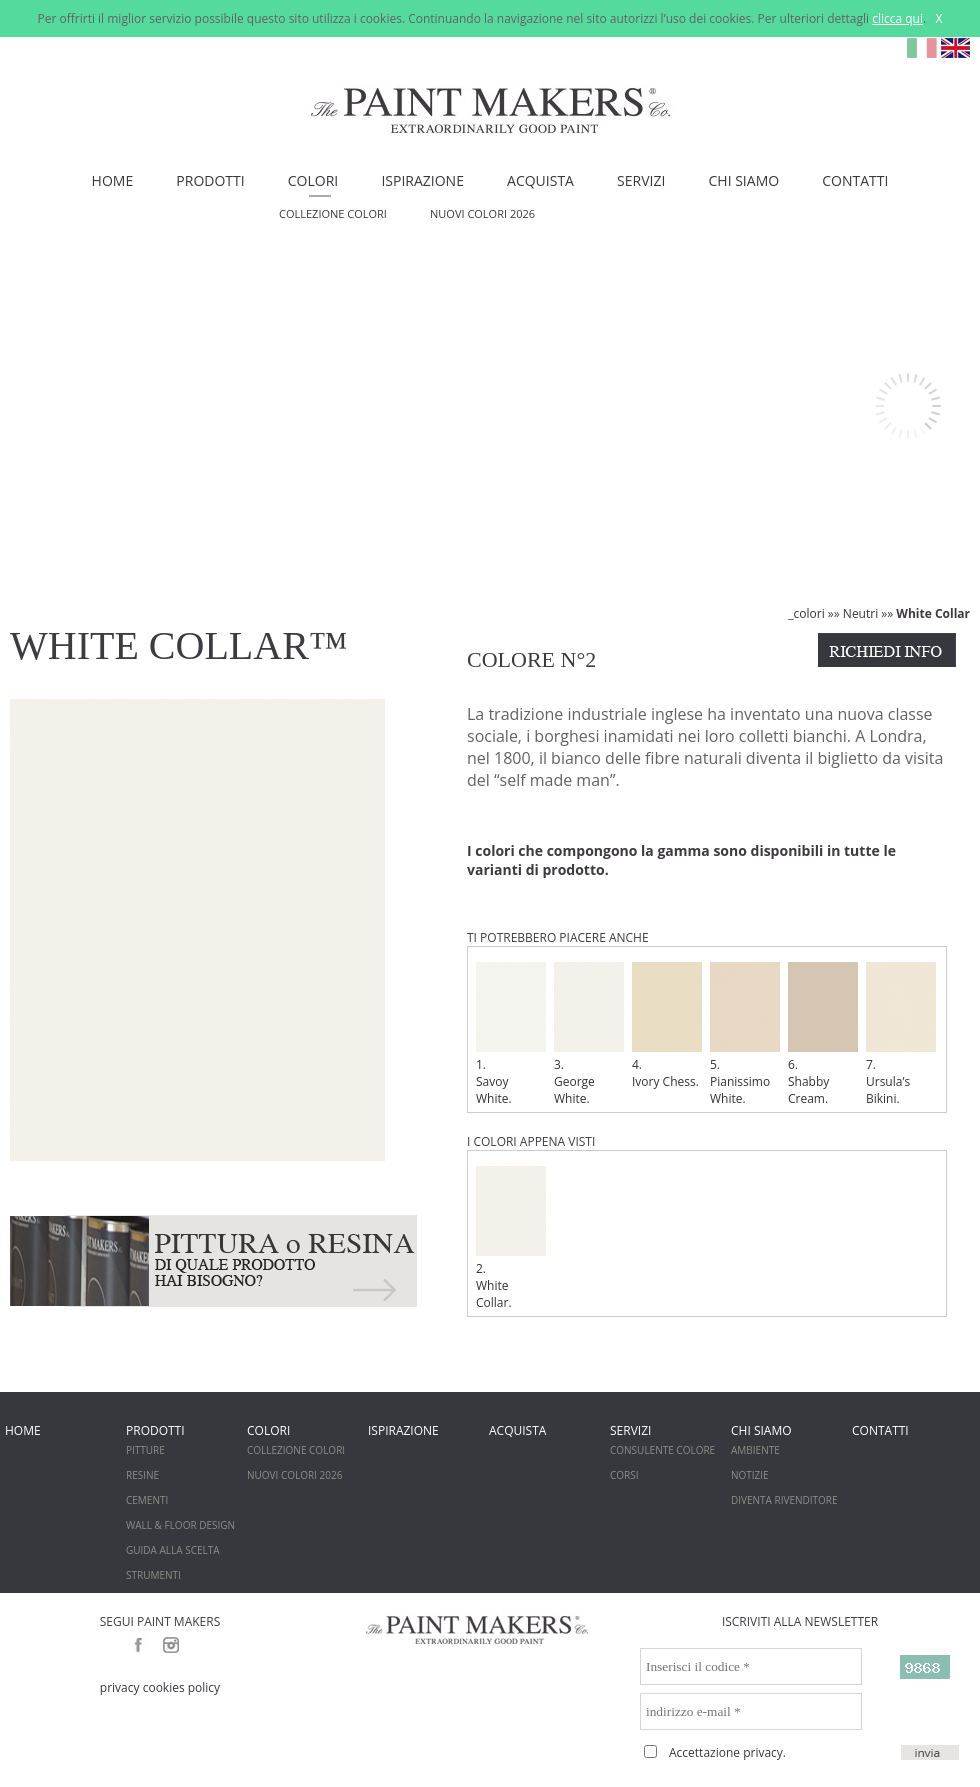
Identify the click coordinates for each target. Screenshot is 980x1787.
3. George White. (589, 1034)
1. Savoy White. (511, 1034)
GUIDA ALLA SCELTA (173, 1550)
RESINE (142, 1475)
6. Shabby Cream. (823, 1034)
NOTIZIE (750, 1475)
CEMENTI (147, 1500)
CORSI (624, 1475)
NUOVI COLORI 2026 (482, 213)
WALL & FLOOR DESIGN (180, 1525)
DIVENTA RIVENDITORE (784, 1500)
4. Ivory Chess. (667, 1026)
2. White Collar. (511, 1238)
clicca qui (897, 18)
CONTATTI (855, 180)
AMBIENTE (755, 1450)
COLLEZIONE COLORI (333, 213)
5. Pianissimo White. (745, 1034)
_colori (806, 613)
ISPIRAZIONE (422, 180)
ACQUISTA (540, 180)
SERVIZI (641, 180)
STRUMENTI (153, 1575)
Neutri (860, 613)
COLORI (313, 180)
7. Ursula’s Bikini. (901, 1034)
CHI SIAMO (744, 180)
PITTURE (145, 1450)
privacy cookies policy (160, 1687)
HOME (113, 180)
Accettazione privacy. (727, 1752)
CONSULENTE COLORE (662, 1450)
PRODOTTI (210, 180)
